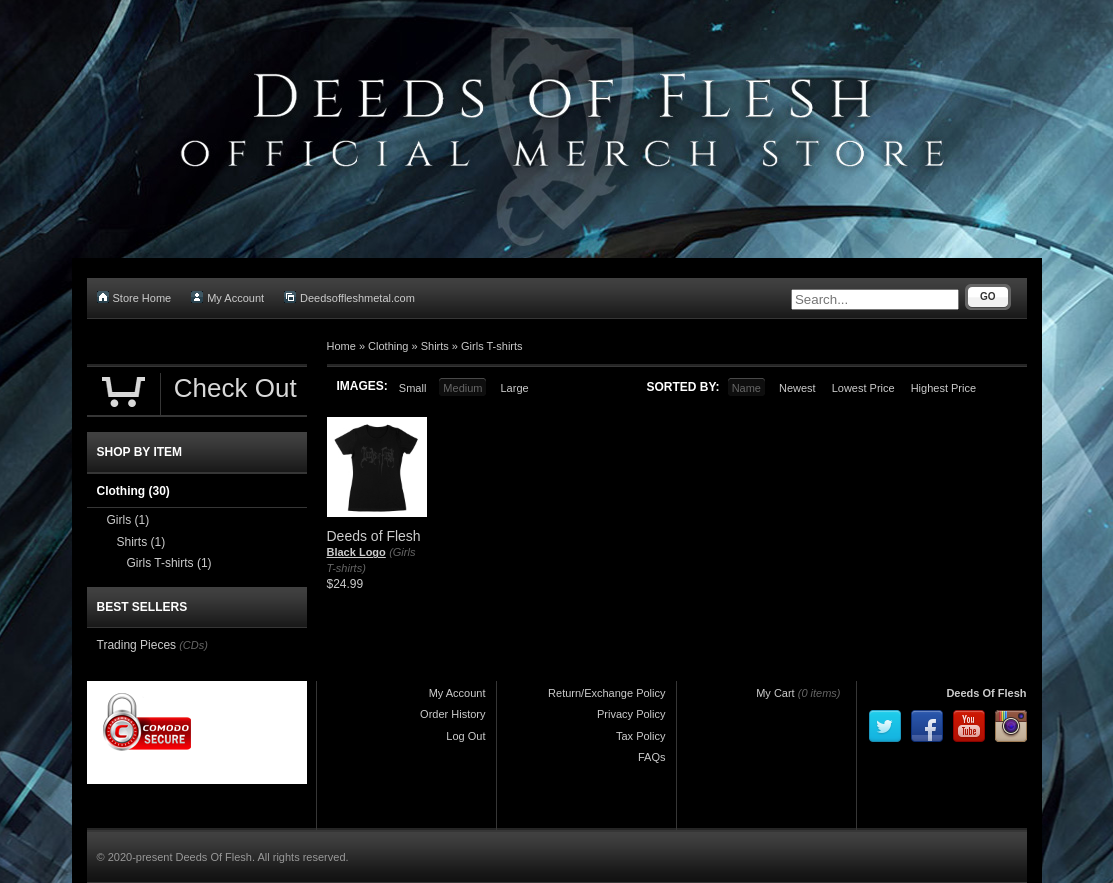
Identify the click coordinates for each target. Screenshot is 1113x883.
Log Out (465, 736)
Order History (452, 714)
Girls (128, 520)
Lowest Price (863, 388)
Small (413, 388)
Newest (797, 388)
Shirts (435, 346)
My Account (227, 297)
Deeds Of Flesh (986, 693)
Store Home (134, 297)
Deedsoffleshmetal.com (349, 297)
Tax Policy (641, 736)
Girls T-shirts (492, 346)
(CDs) (193, 645)
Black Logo (356, 552)
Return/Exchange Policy (606, 693)
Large (514, 388)
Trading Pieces (137, 645)
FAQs (652, 757)
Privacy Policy (631, 714)
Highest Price (943, 388)
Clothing (388, 346)
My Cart (775, 693)
